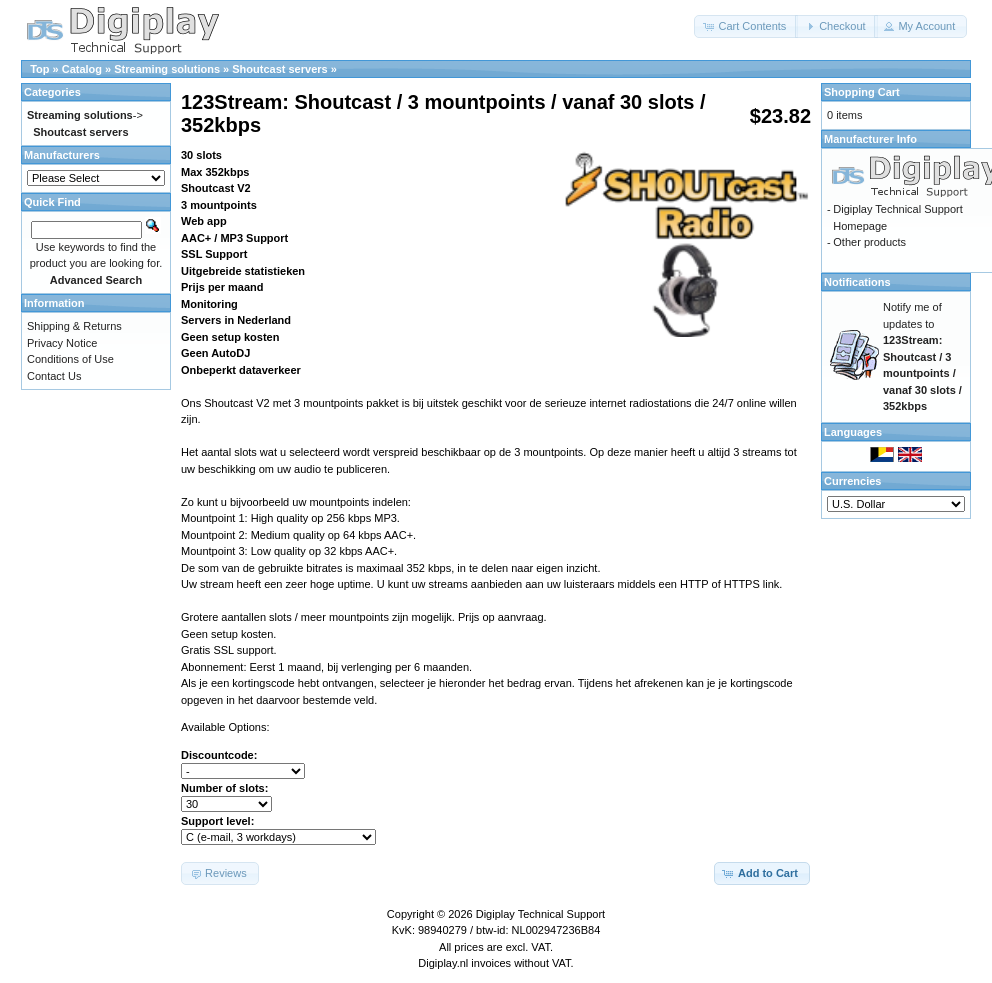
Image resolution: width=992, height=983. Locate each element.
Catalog (82, 69)
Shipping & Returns (74, 326)
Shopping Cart (862, 92)
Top (39, 69)
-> (85, 115)
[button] (746, 26)
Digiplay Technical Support (540, 914)
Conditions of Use (70, 359)
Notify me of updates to (922, 356)
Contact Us (54, 376)
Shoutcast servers (279, 69)
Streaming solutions (167, 69)
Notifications (857, 282)
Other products (869, 242)
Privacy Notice (62, 343)
